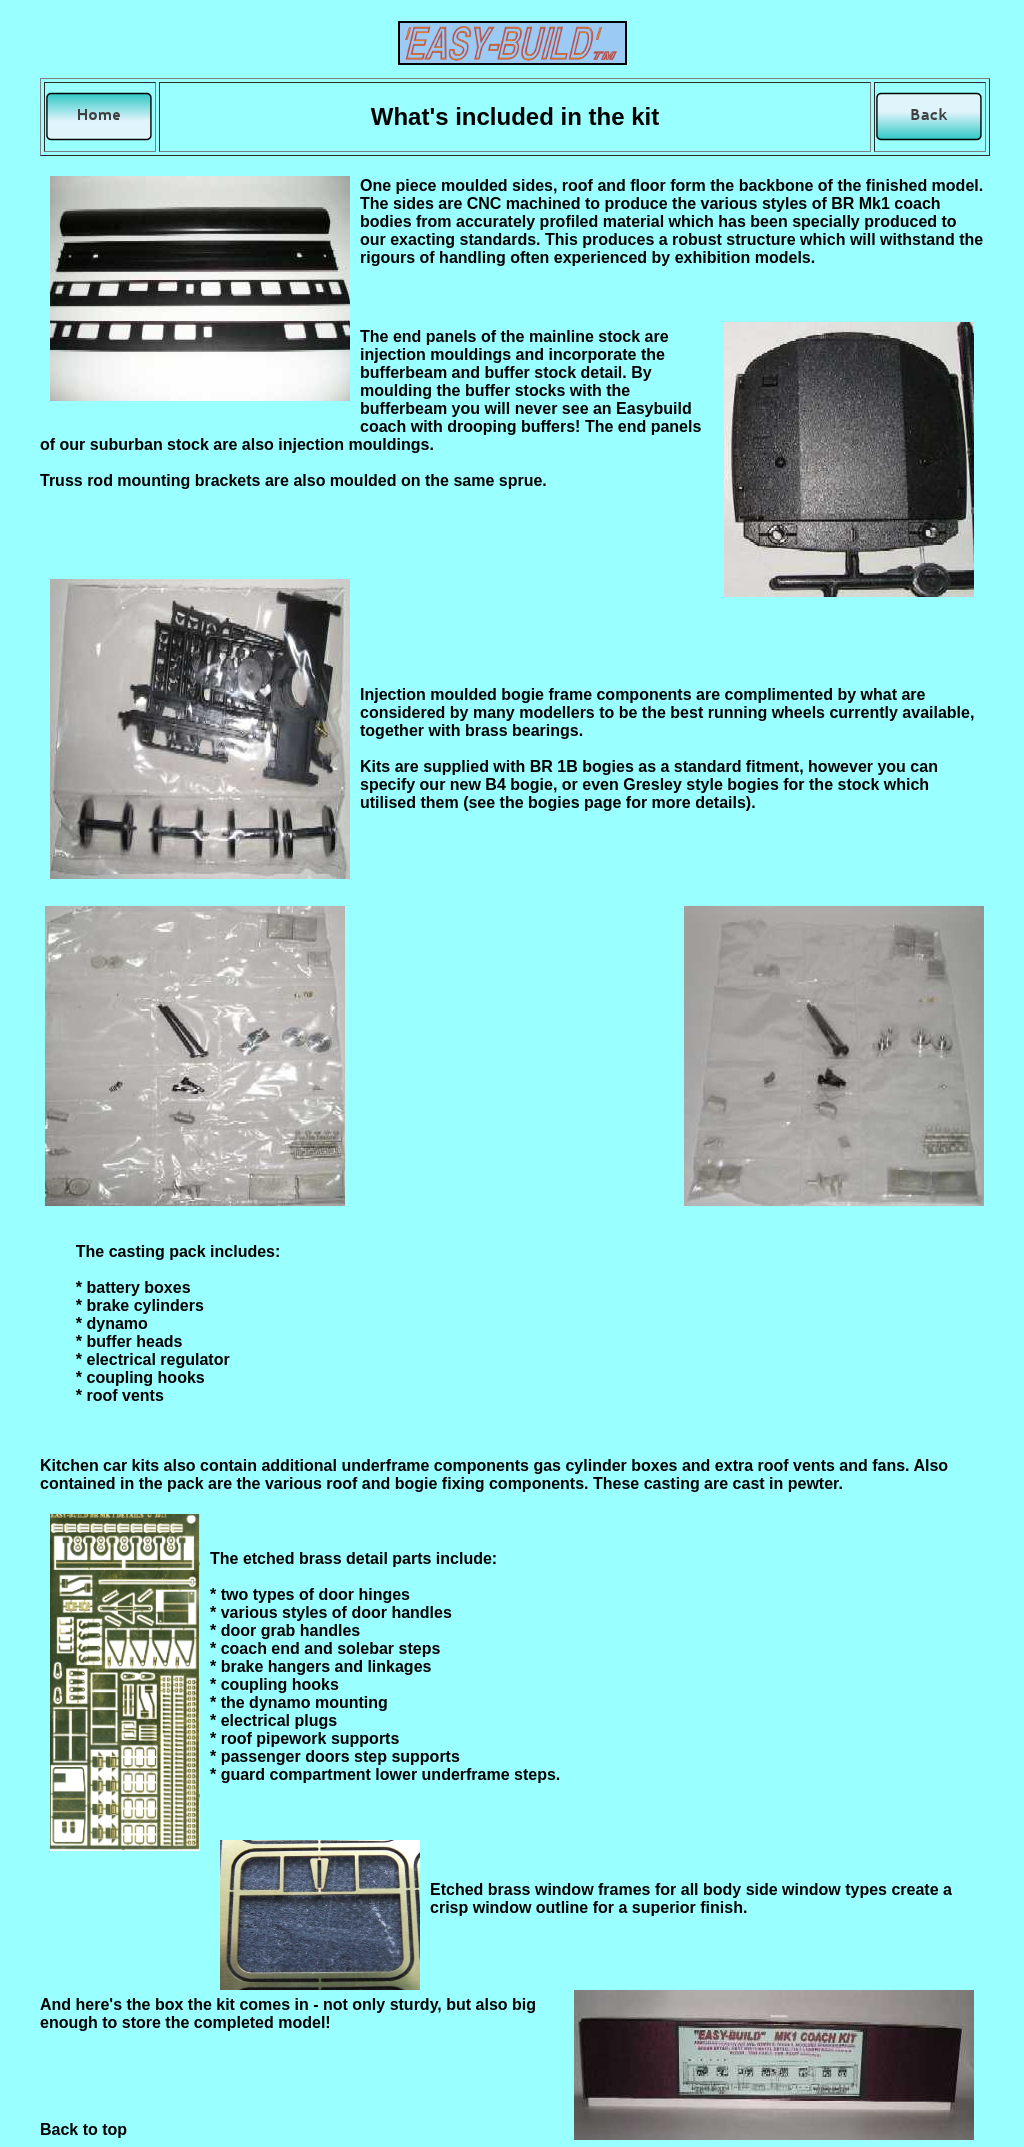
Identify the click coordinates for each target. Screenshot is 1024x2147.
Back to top (83, 2129)
